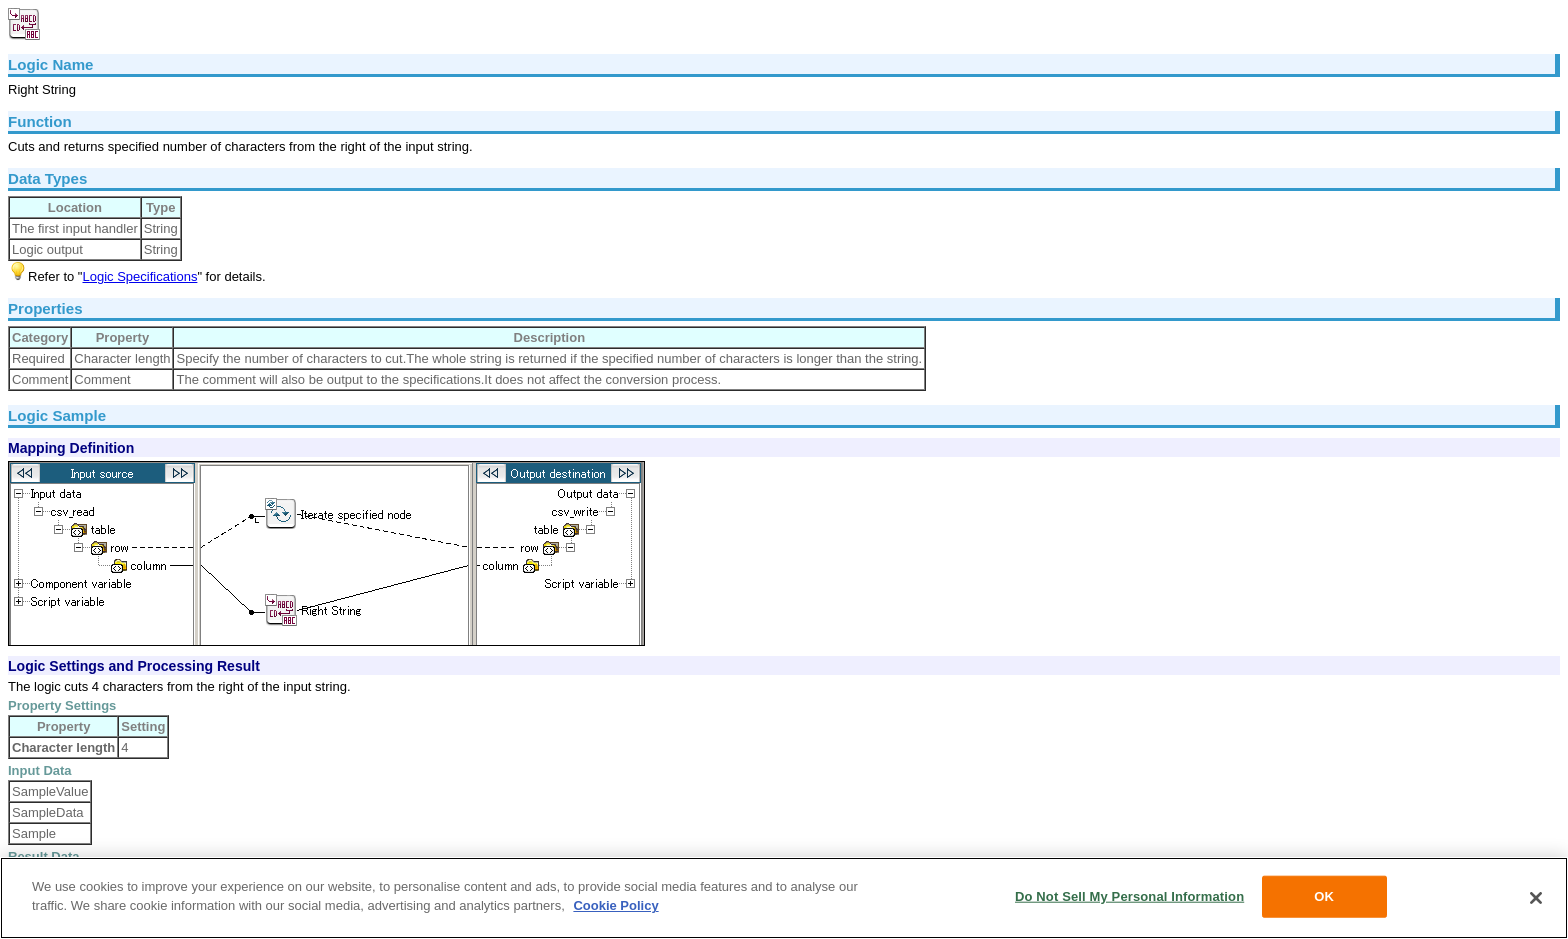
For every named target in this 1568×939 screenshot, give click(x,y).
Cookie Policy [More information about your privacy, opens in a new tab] (615, 905)
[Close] (1536, 898)
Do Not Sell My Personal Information (1129, 896)
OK (1324, 896)
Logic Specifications (139, 276)
